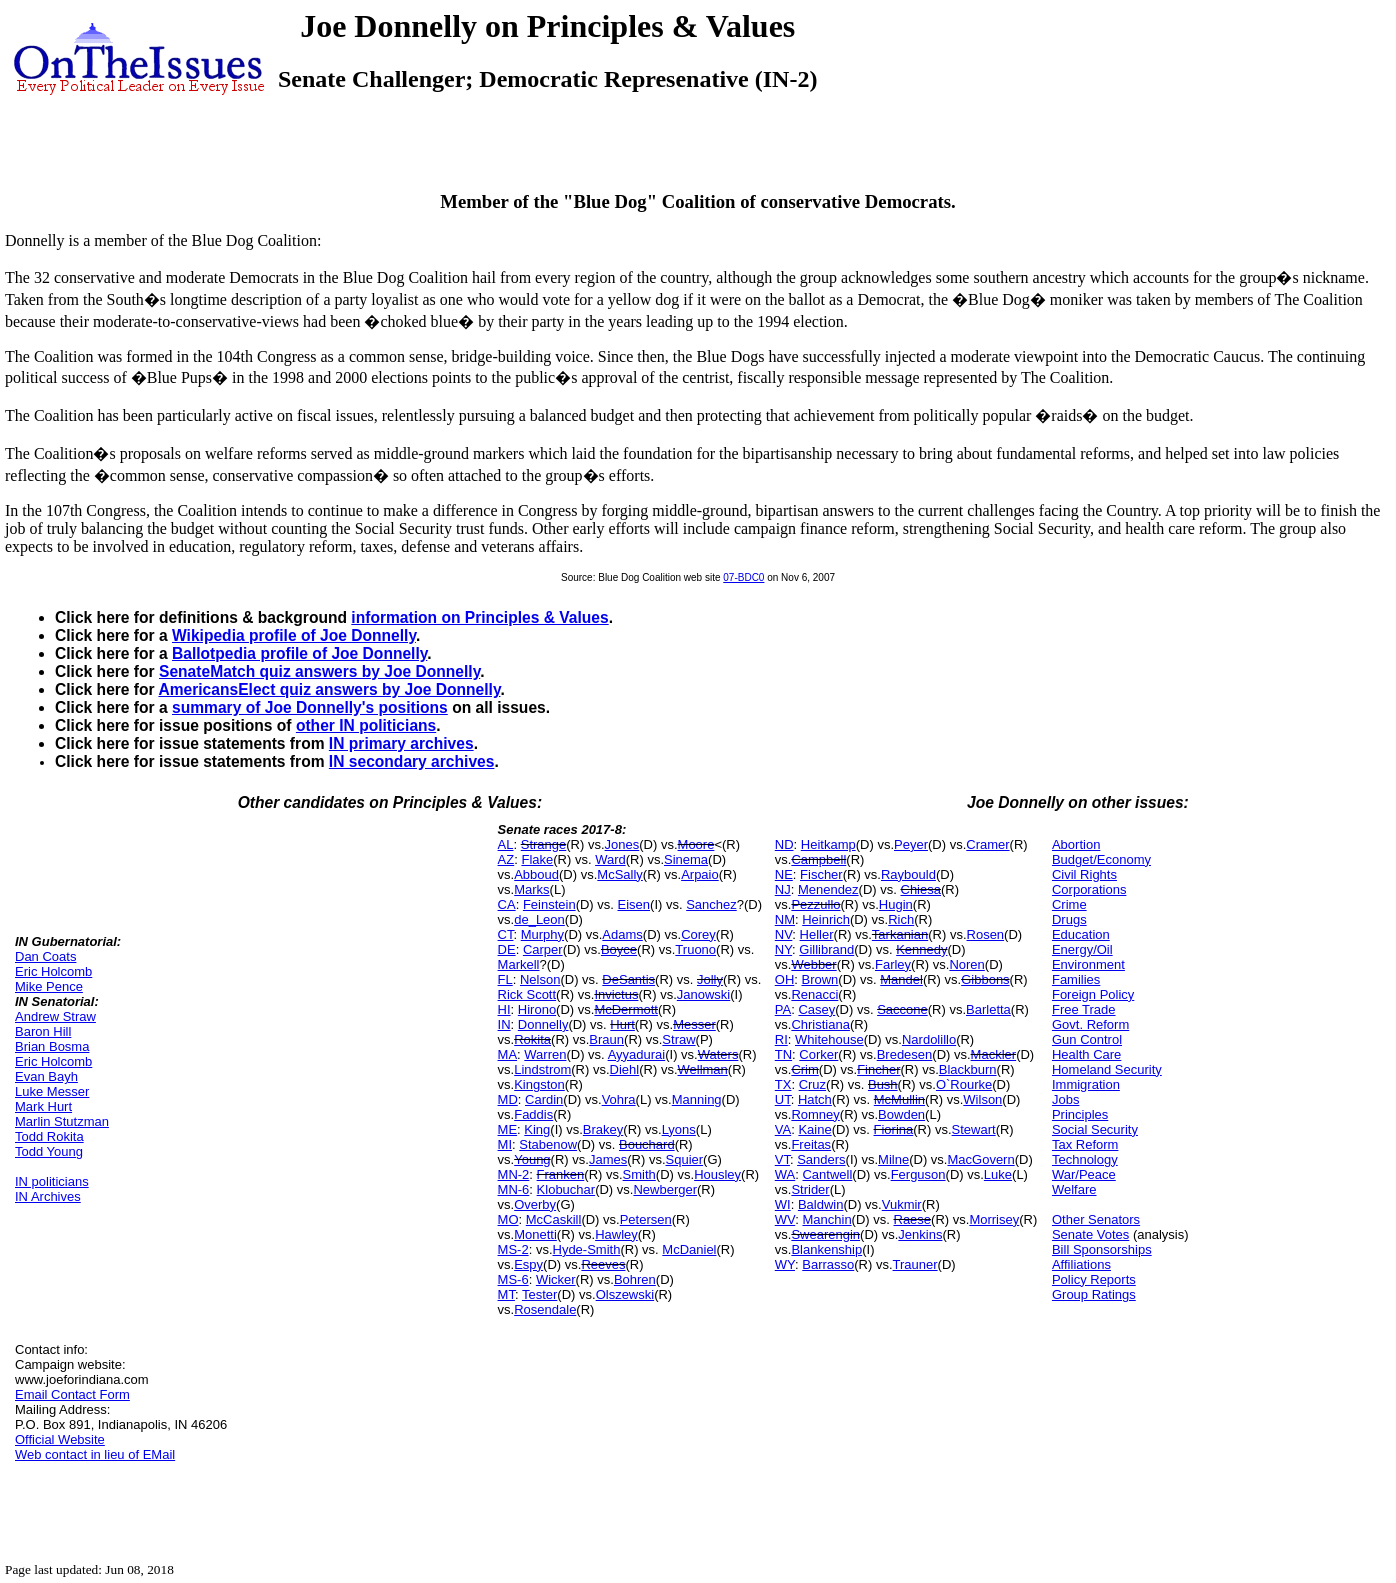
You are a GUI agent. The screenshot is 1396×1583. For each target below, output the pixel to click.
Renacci (814, 994)
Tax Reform (1085, 1144)
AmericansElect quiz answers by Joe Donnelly (329, 689)
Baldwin (821, 1204)
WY (785, 1264)
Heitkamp (828, 844)
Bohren (635, 1279)
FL (505, 979)
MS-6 (513, 1279)
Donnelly (543, 1024)
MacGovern (980, 1159)
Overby (535, 1204)
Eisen (634, 904)
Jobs (1065, 1099)
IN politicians (52, 1181)
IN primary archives (401, 743)
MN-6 (514, 1189)
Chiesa (921, 889)
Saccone (902, 1009)
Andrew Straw (55, 1016)
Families (1076, 979)
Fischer (821, 874)
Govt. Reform (1090, 1024)
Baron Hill (43, 1031)
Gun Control (1087, 1039)
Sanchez (711, 904)
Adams (622, 934)
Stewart (974, 1129)
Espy (528, 1264)
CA (507, 904)
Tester (539, 1294)
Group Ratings (1094, 1294)
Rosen (986, 934)
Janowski (703, 994)
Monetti (535, 1234)
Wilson (982, 1099)
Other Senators (1096, 1219)
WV (785, 1219)
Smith (639, 1174)
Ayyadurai (637, 1054)
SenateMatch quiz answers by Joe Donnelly (319, 671)
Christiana (820, 1024)
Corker (818, 1054)
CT (506, 934)
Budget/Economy (1101, 859)
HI (504, 1009)
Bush (883, 1084)
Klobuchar (566, 1189)
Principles (1080, 1114)
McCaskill (554, 1219)
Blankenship (826, 1249)
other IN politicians (366, 725)
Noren (966, 964)
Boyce (619, 949)
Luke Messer (52, 1091)
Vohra (619, 1099)
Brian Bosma (52, 1046)
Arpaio (700, 874)
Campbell (818, 859)
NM (785, 919)
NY (783, 949)
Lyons (679, 1129)
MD (508, 1099)
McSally (620, 874)
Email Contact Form (72, 1394)
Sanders (821, 1159)
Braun (606, 1039)
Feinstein (549, 904)
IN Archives (48, 1196)
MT (506, 1294)
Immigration (1086, 1084)
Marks (531, 889)
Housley (717, 1174)
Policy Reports (1094, 1279)
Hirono (537, 1009)
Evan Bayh (46, 1076)
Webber (813, 964)
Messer (694, 1024)
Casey (816, 1009)
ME (508, 1129)
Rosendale (545, 1309)
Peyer (911, 844)
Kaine (814, 1129)
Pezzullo (815, 904)
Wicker (556, 1279)
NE (784, 874)
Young (532, 1159)
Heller (817, 934)
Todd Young (49, 1151)
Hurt (622, 1024)
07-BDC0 (743, 577)
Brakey (603, 1129)
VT (782, 1159)
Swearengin (825, 1234)
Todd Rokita (49, 1136)
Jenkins (920, 1234)
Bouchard (647, 1144)
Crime (1069, 904)
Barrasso (828, 1264)
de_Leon (539, 919)
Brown (820, 979)
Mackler (994, 1054)
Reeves (603, 1264)
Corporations (1089, 889)
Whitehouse (829, 1039)
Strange (544, 844)
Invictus (616, 994)
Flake (537, 859)
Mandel (901, 979)
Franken (561, 1174)
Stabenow (548, 1144)
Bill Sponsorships (1102, 1249)
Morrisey (994, 1219)
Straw (678, 1039)
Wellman (703, 1069)
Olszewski (625, 1294)
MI (505, 1144)
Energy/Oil (1082, 949)
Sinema (686, 859)
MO (508, 1219)
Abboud (536, 874)
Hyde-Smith (587, 1249)
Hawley (616, 1234)
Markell (519, 964)
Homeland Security (1107, 1069)
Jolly (710, 979)
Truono (695, 949)
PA (783, 1009)
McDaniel (689, 1249)
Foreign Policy (1093, 994)
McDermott (626, 1009)
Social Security (1095, 1129)
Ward (610, 859)
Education (1081, 934)
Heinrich (826, 919)
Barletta (988, 1009)
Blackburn (968, 1069)
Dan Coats (45, 956)
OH (785, 979)
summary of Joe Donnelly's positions (310, 707)
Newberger (665, 1189)
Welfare (1074, 1189)
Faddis (533, 1114)
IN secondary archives (412, 761)
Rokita (532, 1039)
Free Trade (1084, 1009)
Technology (1085, 1159)
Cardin (544, 1099)
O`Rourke (964, 1084)
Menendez (828, 889)
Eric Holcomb (53, 971)
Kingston (539, 1084)
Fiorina (894, 1129)
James (608, 1159)
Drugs (1069, 919)
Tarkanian (900, 934)
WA (785, 1174)
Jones (622, 844)
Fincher (878, 1069)
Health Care (1086, 1054)
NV (784, 934)
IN (504, 1024)
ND (784, 844)
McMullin (899, 1099)
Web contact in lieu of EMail (95, 1454)
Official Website (60, 1439)
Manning (697, 1099)
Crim (804, 1069)
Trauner (915, 1264)
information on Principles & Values (479, 617)
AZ (506, 859)
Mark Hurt (43, 1106)
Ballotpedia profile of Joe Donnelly (299, 653)
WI (783, 1204)
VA (783, 1129)
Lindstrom (542, 1069)
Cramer (987, 844)
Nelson (540, 979)
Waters (718, 1054)
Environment (1088, 964)
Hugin (896, 904)
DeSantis (628, 979)
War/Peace (1084, 1174)
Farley (893, 964)
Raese (913, 1219)
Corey (698, 934)
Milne (893, 1159)
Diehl (625, 1069)
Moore (696, 844)
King (537, 1129)
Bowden (901, 1114)
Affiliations (1081, 1264)
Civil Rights (1084, 874)
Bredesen (905, 1054)
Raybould (908, 874)
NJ (783, 889)
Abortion (1076, 844)
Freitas (811, 1144)
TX (783, 1084)
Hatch (815, 1099)
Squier (685, 1159)
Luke (998, 1174)
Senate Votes (1090, 1234)
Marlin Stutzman (62, 1121)
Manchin (826, 1219)
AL (506, 844)
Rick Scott (527, 994)
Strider (810, 1189)
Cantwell (827, 1174)
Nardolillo (929, 1039)
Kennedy (921, 949)
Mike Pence (49, 986)
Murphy (542, 934)
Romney (815, 1114)
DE (507, 949)
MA (508, 1054)
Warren (545, 1054)
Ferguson (918, 1174)
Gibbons (985, 979)
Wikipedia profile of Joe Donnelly (294, 635)
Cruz (812, 1084)
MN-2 (514, 1174)
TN (783, 1054)
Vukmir (902, 1204)
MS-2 (513, 1249)
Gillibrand (826, 949)
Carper (543, 949)
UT (783, 1099)
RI (781, 1039)
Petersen (646, 1219)
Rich (901, 919)
